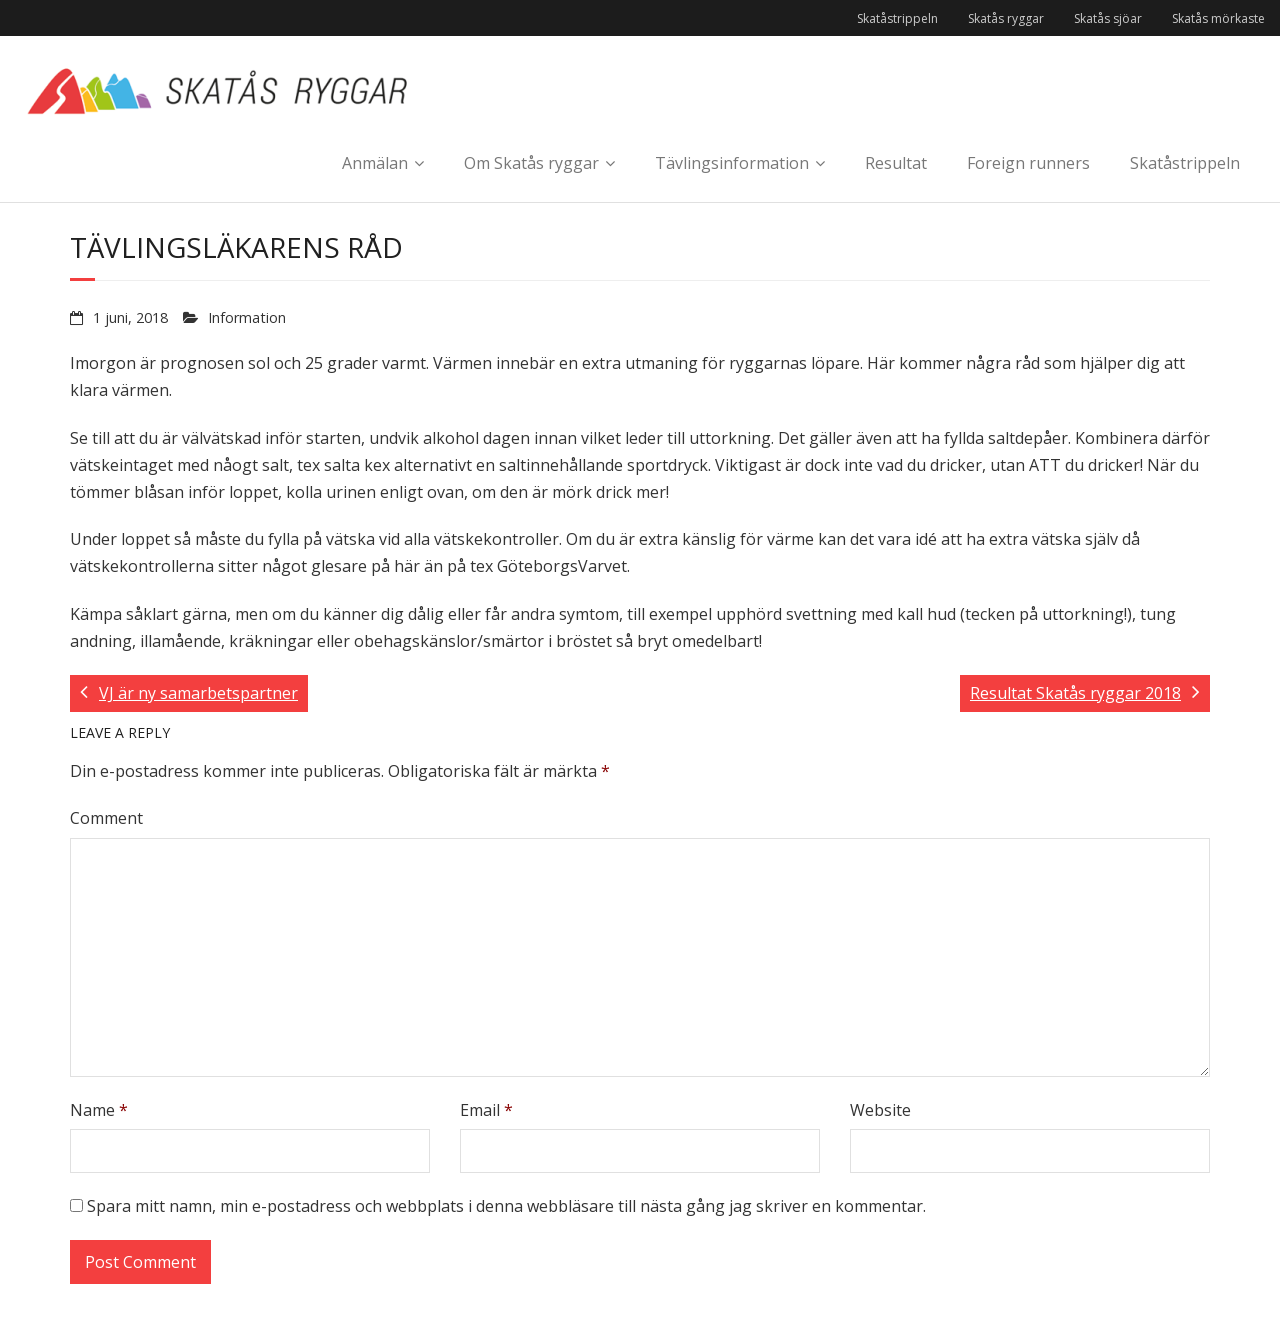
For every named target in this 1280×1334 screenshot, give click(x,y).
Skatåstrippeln (897, 18)
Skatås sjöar (1108, 18)
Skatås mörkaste (1218, 18)
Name (99, 1110)
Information (247, 317)
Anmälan (375, 163)
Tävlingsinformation (732, 163)
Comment (106, 818)
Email (486, 1110)
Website (880, 1110)
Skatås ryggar (1006, 18)
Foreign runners (1028, 163)
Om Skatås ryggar (531, 163)
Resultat (896, 163)
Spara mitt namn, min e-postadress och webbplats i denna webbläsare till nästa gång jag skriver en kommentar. (506, 1206)
